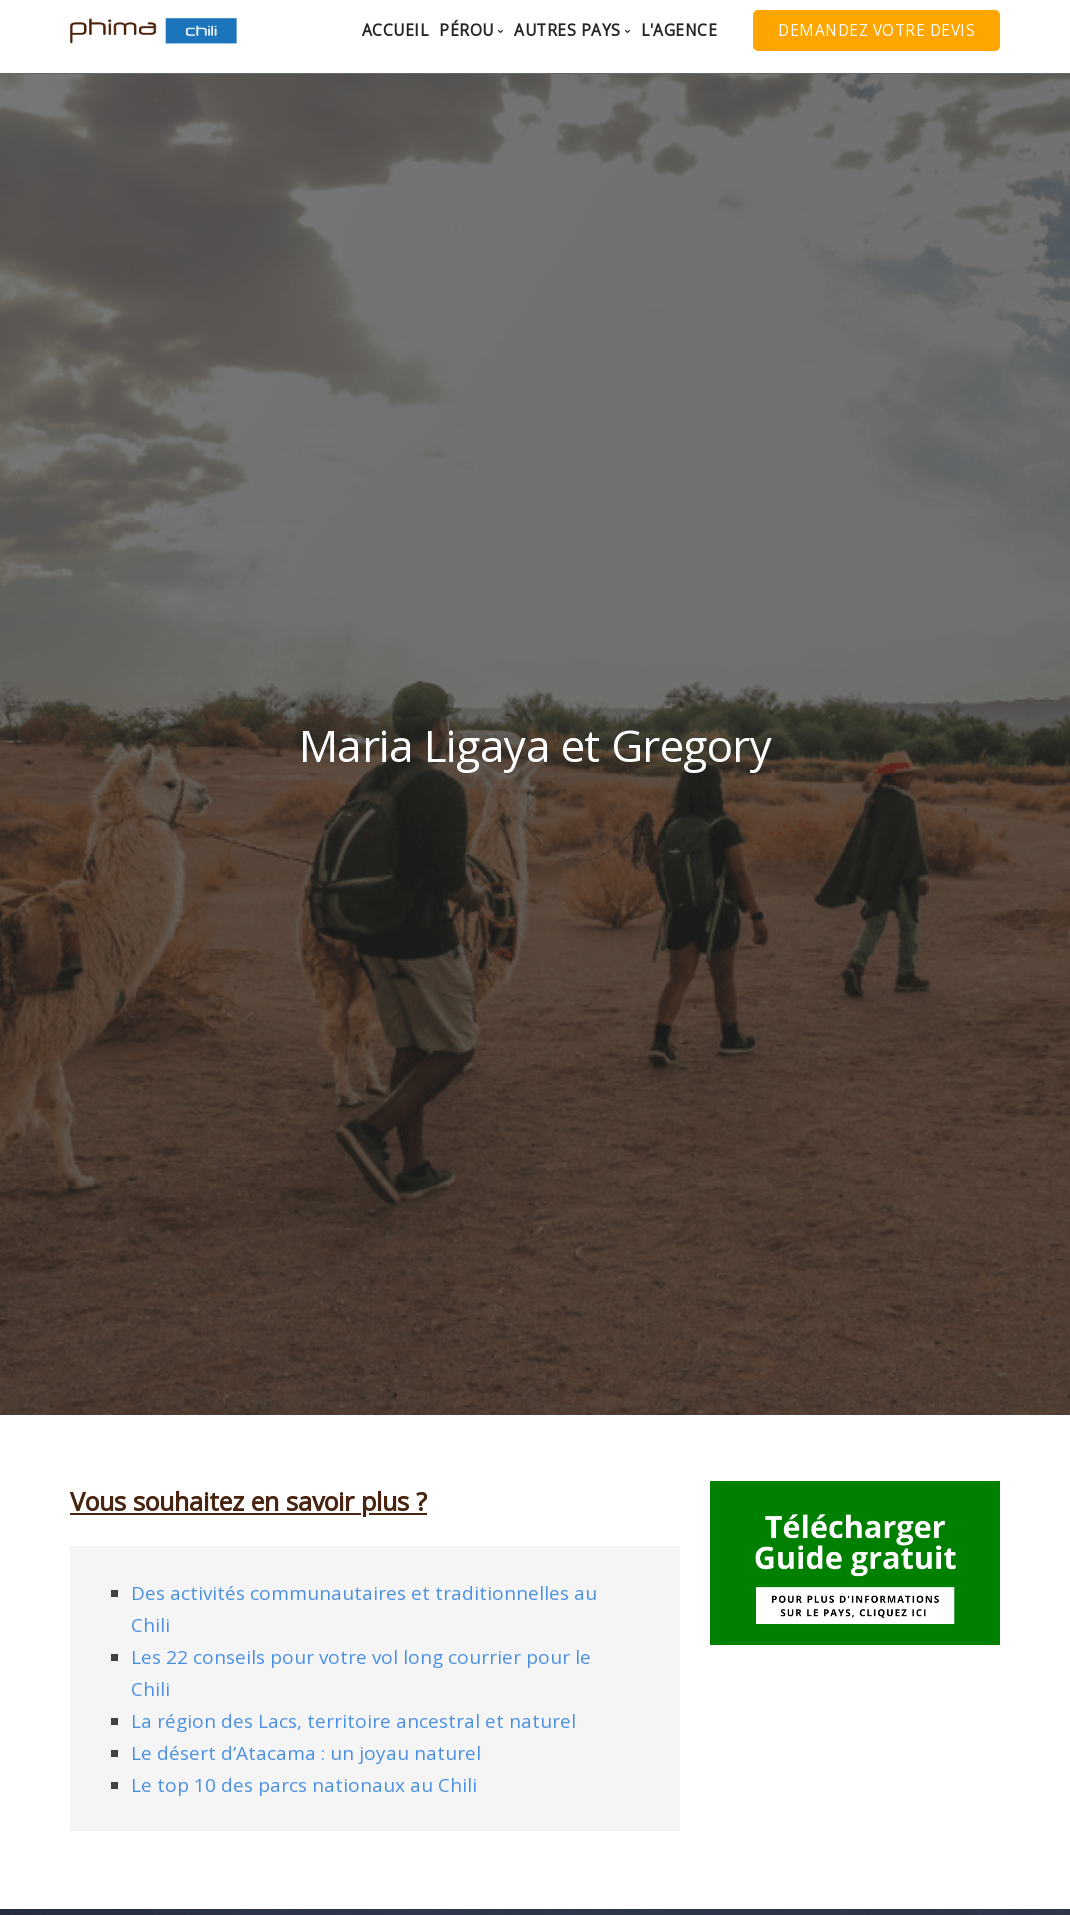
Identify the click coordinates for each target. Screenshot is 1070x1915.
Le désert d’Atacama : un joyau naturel (306, 1753)
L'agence (679, 30)
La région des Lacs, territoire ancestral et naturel (353, 1721)
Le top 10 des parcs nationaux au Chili (304, 1785)
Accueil (395, 30)
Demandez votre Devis (876, 30)
